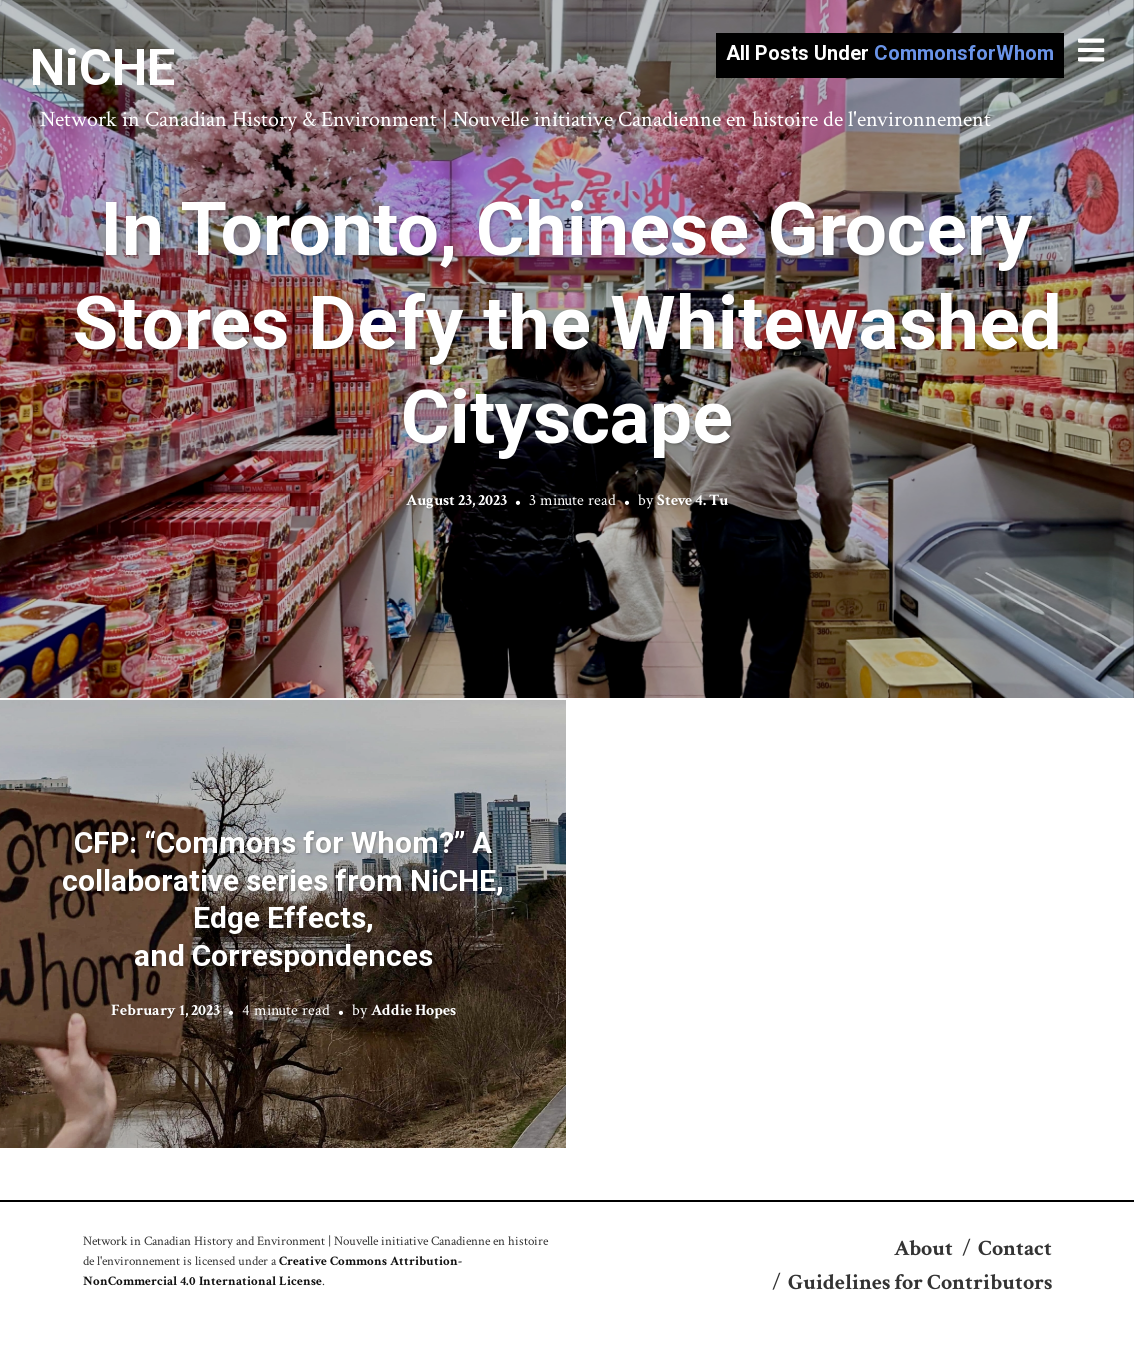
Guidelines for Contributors (920, 1282)
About (923, 1248)
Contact (1015, 1248)
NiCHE (102, 68)
